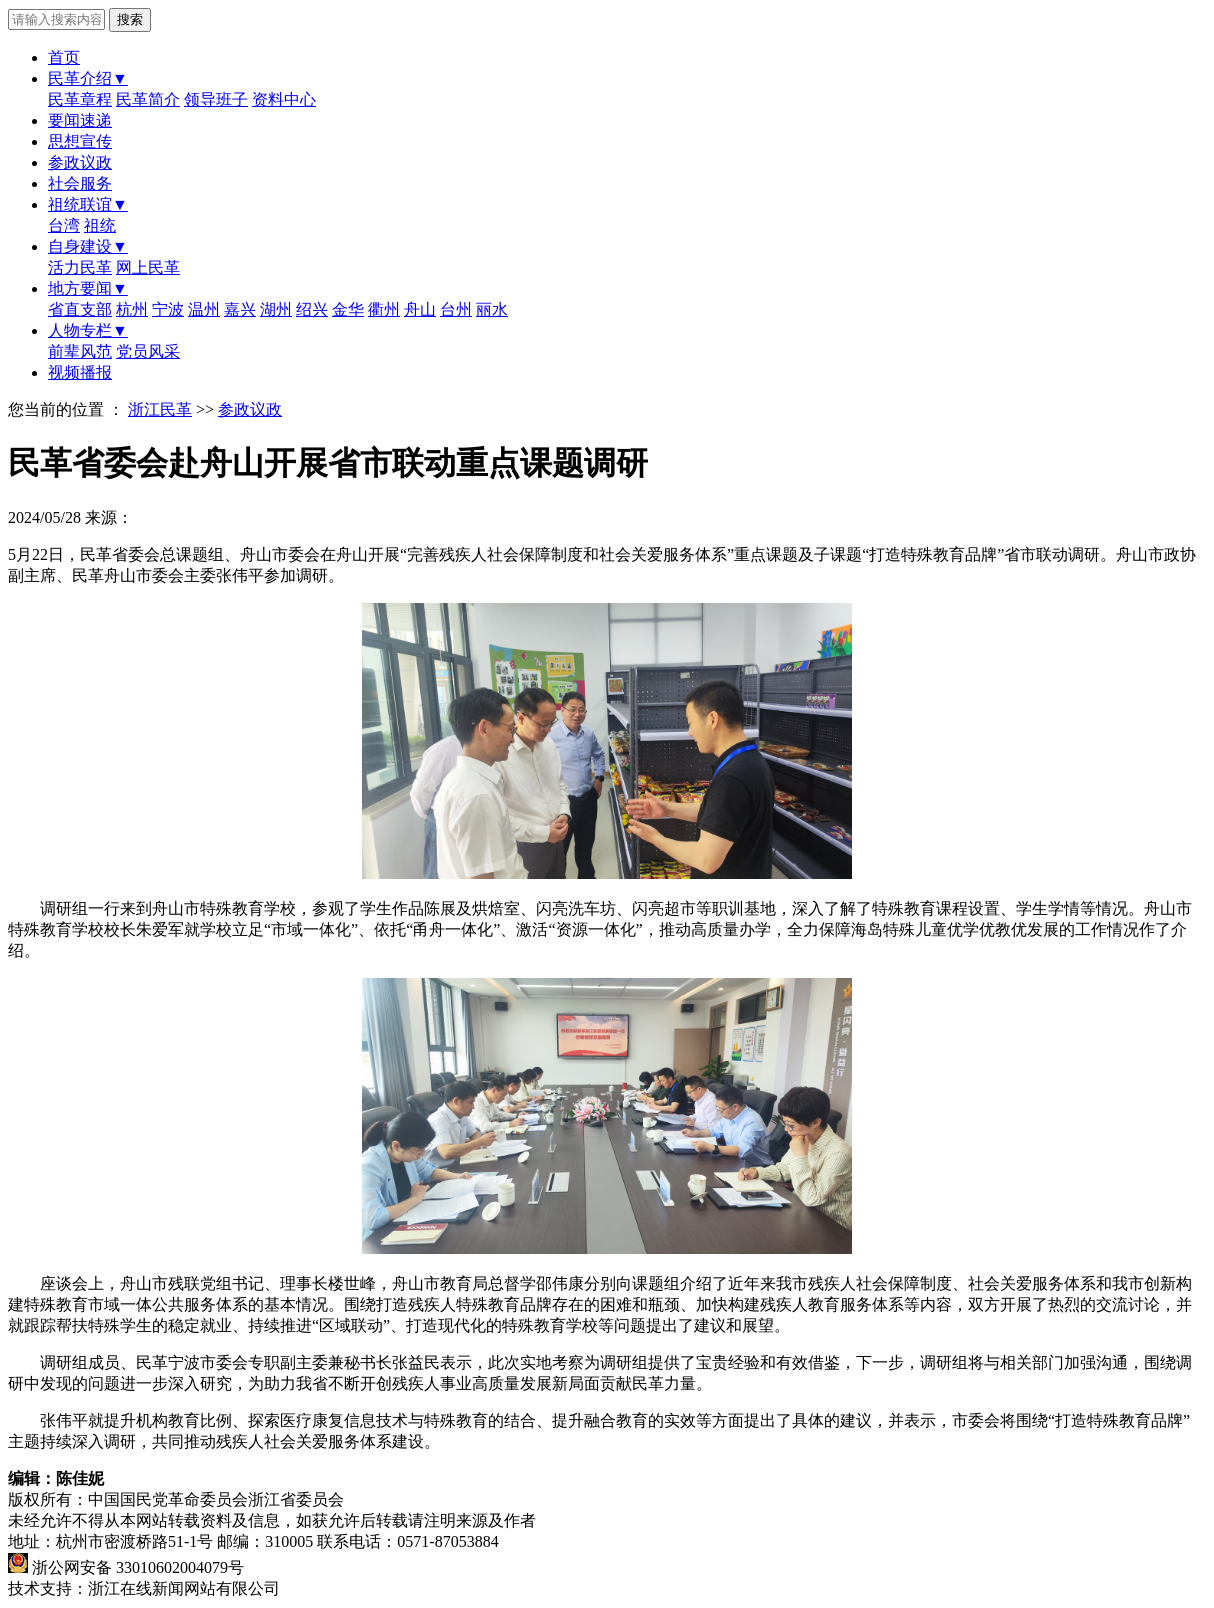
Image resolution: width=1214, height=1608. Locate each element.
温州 (204, 309)
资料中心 (284, 99)
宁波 (168, 309)
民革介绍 (88, 78)
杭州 (132, 309)
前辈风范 (80, 351)
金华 (348, 309)
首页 (64, 57)
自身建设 (88, 246)
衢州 (384, 309)
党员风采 (148, 351)
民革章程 (80, 99)
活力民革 (80, 267)
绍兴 (312, 309)
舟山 (420, 309)
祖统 (100, 225)
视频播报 (80, 372)
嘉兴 (240, 309)
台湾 (64, 225)
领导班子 (216, 99)
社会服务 (80, 183)
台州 (456, 309)
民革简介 (148, 99)
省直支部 (80, 309)
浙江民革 (160, 409)
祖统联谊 (88, 204)
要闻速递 (80, 120)
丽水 (492, 309)
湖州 (276, 309)
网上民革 (148, 267)
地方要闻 (88, 288)
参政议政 (80, 162)
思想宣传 (80, 141)
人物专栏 (88, 330)
